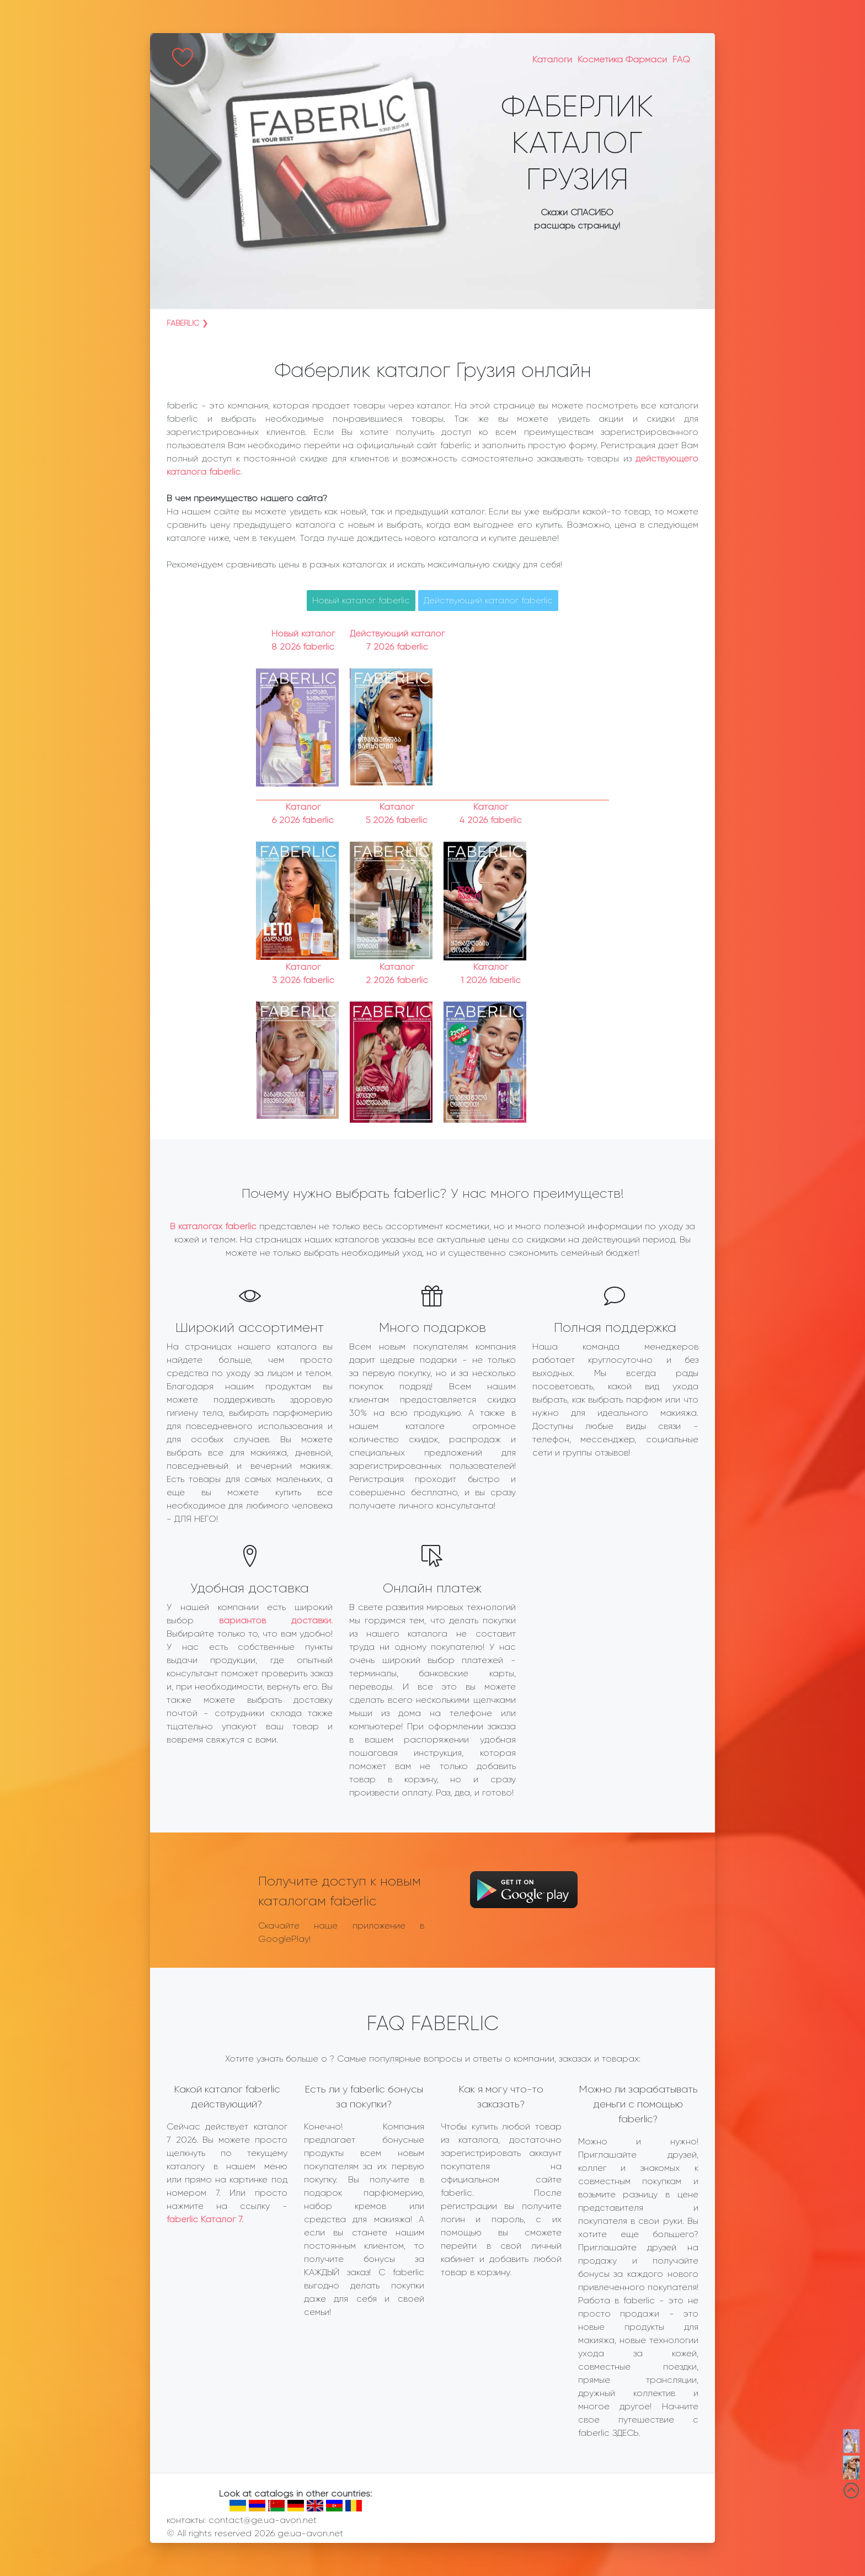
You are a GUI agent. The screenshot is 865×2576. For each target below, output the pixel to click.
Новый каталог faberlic (361, 600)
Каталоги (552, 59)
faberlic (183, 322)
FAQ (681, 59)
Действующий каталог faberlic (488, 600)
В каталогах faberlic (213, 1226)
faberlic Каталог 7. (205, 2219)
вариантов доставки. (276, 1620)
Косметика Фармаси (622, 59)
